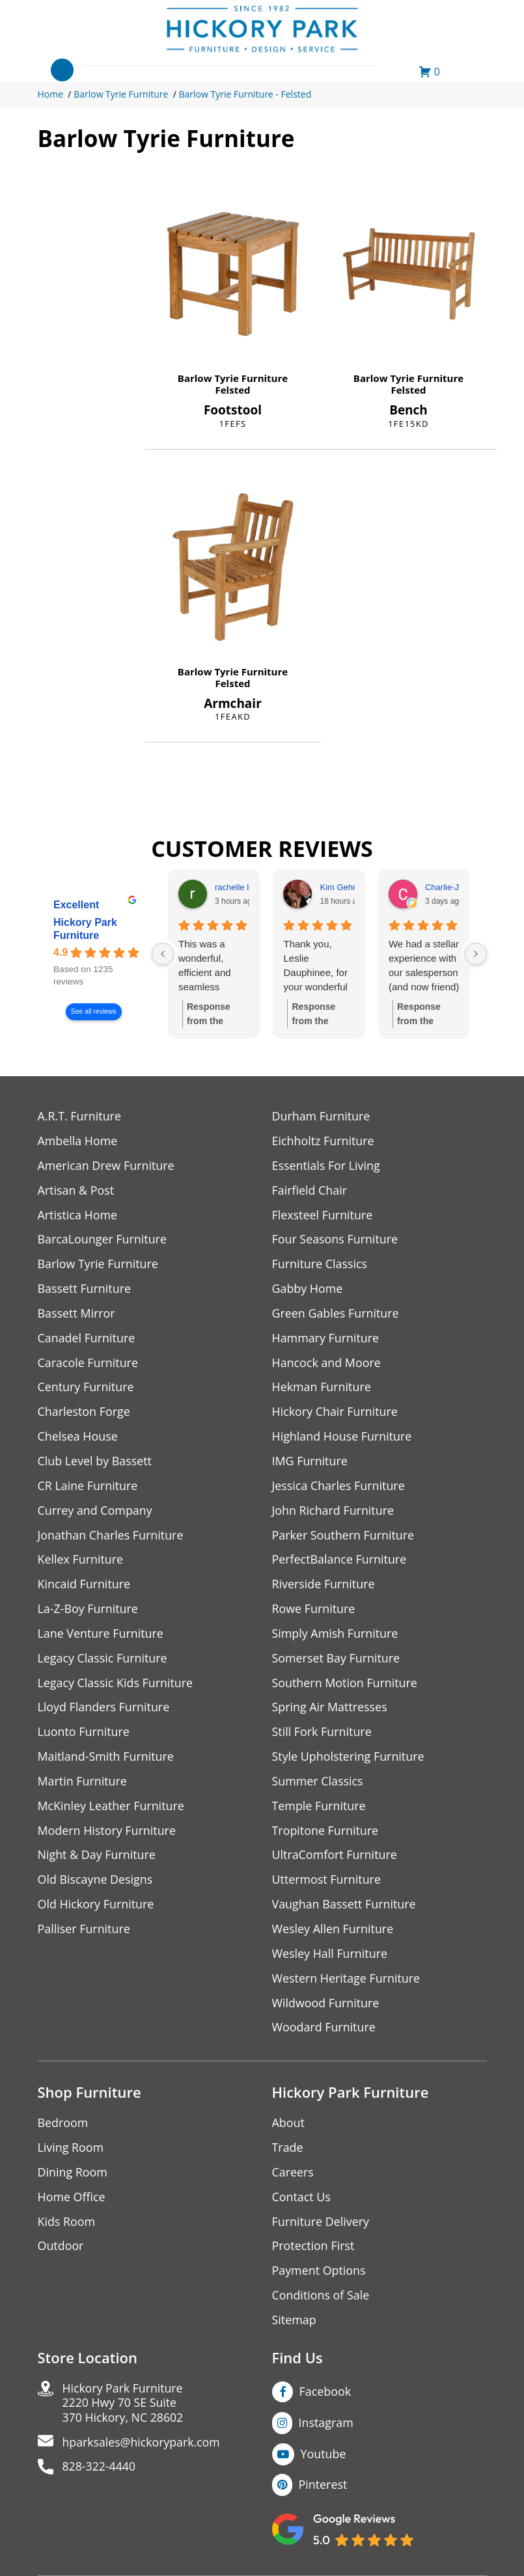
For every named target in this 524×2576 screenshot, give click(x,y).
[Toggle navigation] (62, 70)
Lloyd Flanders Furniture (104, 1709)
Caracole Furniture (88, 1363)
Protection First (313, 2250)
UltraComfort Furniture (335, 1858)
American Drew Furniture (107, 1165)
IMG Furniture (310, 1462)
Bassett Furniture (85, 1289)
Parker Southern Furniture (343, 1536)
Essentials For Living (326, 1165)
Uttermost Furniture (327, 1882)
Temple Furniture (319, 1808)
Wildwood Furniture (326, 2006)
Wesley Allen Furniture (333, 1932)
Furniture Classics (320, 1264)
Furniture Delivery (321, 2225)
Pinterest (323, 2489)
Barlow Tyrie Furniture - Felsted (244, 94)
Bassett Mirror (77, 1314)
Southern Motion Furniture (345, 1684)
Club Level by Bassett (95, 1462)
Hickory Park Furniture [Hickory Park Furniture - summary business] (85, 929)
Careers (293, 2176)
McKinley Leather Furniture (112, 1808)
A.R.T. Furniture (80, 1116)
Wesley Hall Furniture (330, 1956)
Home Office (72, 2200)
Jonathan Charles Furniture (111, 1536)
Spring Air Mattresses (330, 1709)
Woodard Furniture (324, 2031)
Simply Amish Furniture (335, 1635)
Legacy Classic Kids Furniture (116, 1684)
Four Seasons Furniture (335, 1239)
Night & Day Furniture (97, 1858)
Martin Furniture (83, 1783)
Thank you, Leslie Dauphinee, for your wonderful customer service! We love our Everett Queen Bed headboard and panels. (317, 966)
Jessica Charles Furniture (339, 1487)
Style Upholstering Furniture (349, 1759)
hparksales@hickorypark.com (142, 2447)
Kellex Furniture (81, 1561)
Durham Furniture (321, 1116)
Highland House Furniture (342, 1437)
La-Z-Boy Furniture (88, 1610)
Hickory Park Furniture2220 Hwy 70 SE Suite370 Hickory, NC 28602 (124, 2407)
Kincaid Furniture (84, 1586)
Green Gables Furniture (336, 1314)
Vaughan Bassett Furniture (344, 1907)
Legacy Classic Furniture (103, 1660)
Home (51, 94)
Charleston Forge (84, 1412)
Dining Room (73, 2176)
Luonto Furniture (84, 1734)
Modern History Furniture (107, 1833)
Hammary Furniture (326, 1338)
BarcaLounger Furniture (103, 1239)
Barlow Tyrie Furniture (121, 94)
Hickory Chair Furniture (335, 1412)
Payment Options (319, 2275)
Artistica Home (78, 1215)
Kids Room (67, 2225)
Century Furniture (86, 1388)
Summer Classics (318, 1783)
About (288, 2126)
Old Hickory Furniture (96, 1907)
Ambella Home (78, 1140)
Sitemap (294, 2324)
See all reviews (93, 1011)
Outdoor (61, 2250)
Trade (287, 2151)
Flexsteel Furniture (323, 1215)
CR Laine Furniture (88, 1487)
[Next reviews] (476, 954)
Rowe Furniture (314, 1610)
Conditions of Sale (321, 2299)
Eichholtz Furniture (323, 1140)
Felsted (233, 390)
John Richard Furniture (333, 1511)
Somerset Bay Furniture (336, 1660)
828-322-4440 (99, 2472)
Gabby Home (308, 1289)
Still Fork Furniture (322, 1734)
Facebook (325, 2396)
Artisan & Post (76, 1190)
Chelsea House (78, 1437)
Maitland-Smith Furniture (106, 1759)
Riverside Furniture (324, 1586)
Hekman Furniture (322, 1388)
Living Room (71, 2151)
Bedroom (63, 2126)
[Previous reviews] (163, 954)
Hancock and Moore (327, 1363)
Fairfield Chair (310, 1190)
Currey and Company (96, 1511)
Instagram (326, 2427)
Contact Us (301, 2200)
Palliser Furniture (84, 1932)
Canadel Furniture (87, 1338)
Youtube (324, 2458)
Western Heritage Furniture (346, 1981)
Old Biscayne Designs (96, 1882)
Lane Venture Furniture (101, 1635)
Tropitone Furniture (325, 1833)
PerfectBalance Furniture (339, 1561)
